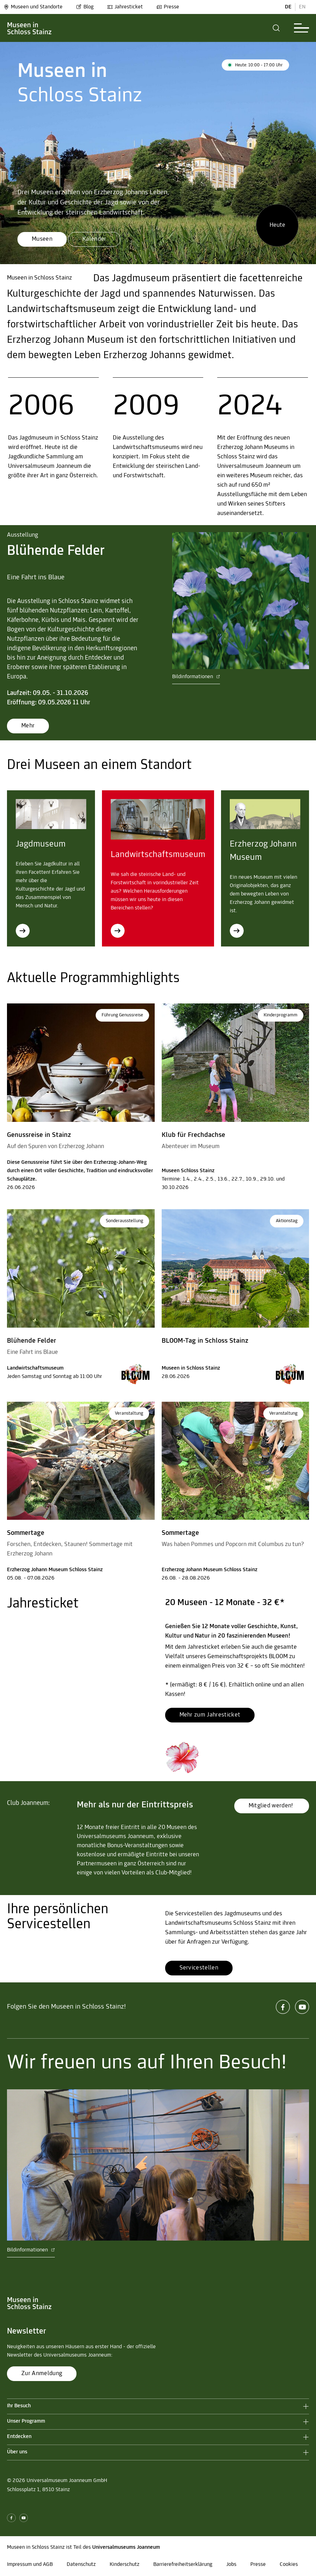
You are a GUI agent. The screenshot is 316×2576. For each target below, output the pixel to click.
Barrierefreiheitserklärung (182, 2564)
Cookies (289, 2564)
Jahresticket (125, 7)
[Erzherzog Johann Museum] (237, 931)
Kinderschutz (124, 2564)
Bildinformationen (196, 677)
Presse (167, 7)
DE (288, 7)
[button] (276, 28)
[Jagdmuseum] (23, 931)
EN (302, 7)
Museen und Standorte (33, 7)
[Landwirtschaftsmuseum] (118, 931)
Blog (85, 7)
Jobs (231, 2564)
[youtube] (302, 2007)
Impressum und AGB (30, 2564)
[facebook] (283, 2007)
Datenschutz (81, 2564)
